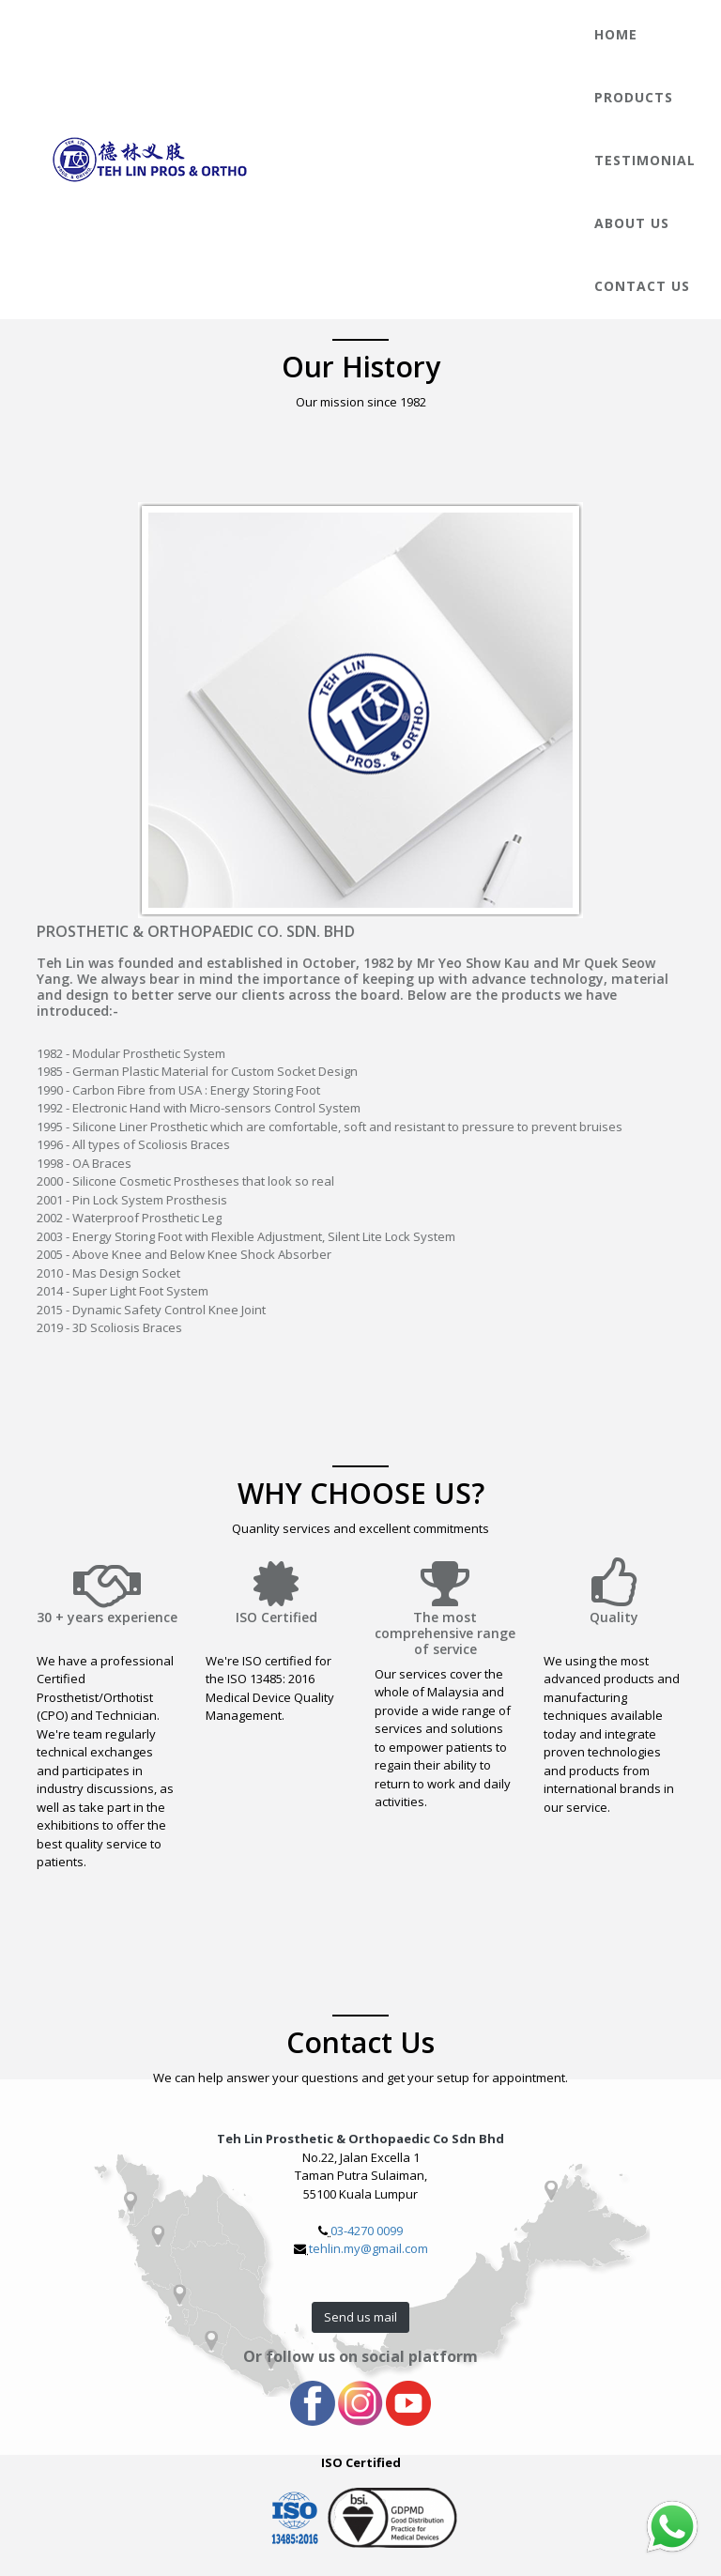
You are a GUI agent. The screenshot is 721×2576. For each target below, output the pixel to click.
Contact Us (642, 286)
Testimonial (645, 160)
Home (615, 34)
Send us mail (360, 2316)
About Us (631, 223)
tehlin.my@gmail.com (368, 2248)
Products (633, 97)
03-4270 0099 (366, 2230)
